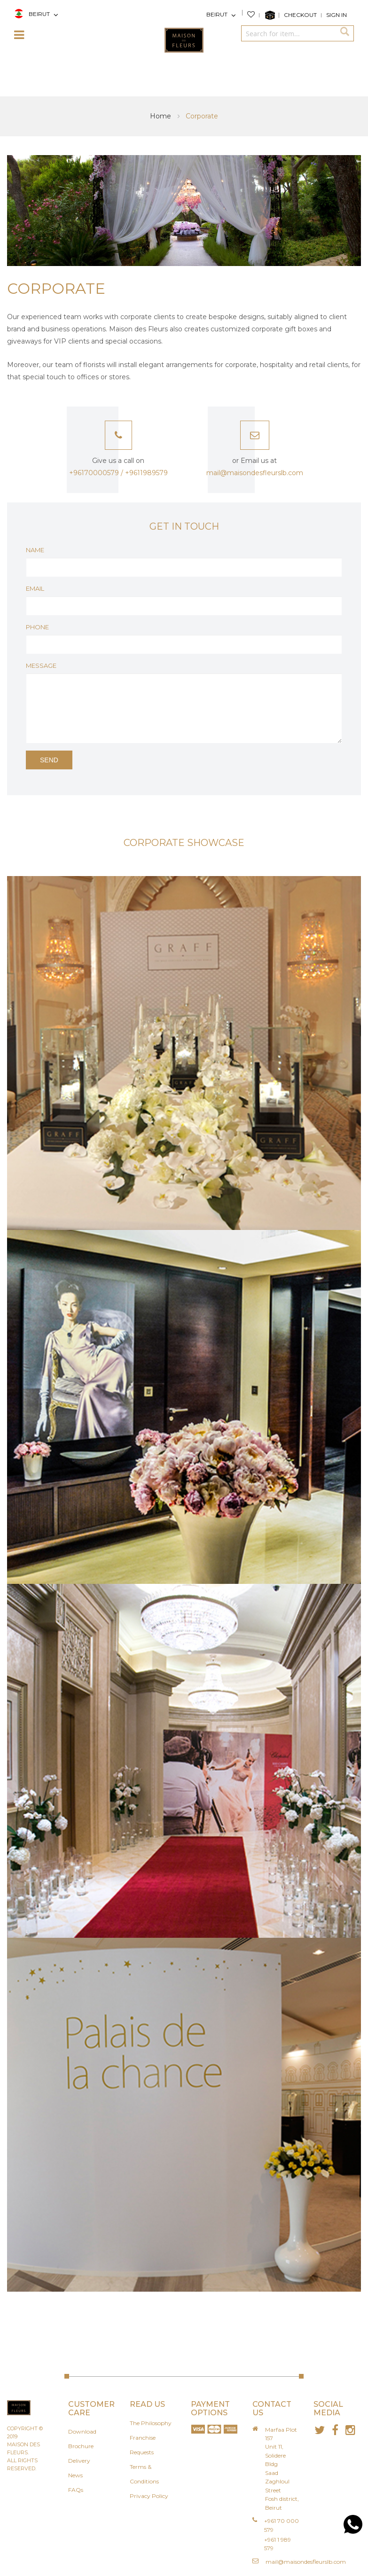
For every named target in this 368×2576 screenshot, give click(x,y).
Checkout (300, 14)
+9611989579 (146, 473)
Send (49, 760)
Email (35, 588)
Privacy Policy (149, 2495)
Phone (37, 627)
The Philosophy (151, 2423)
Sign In (336, 14)
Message (41, 665)
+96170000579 (94, 473)
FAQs (75, 2489)
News (75, 2475)
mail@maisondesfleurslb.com (306, 2561)
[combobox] (288, 33)
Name (35, 550)
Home (161, 116)
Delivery (79, 2460)
